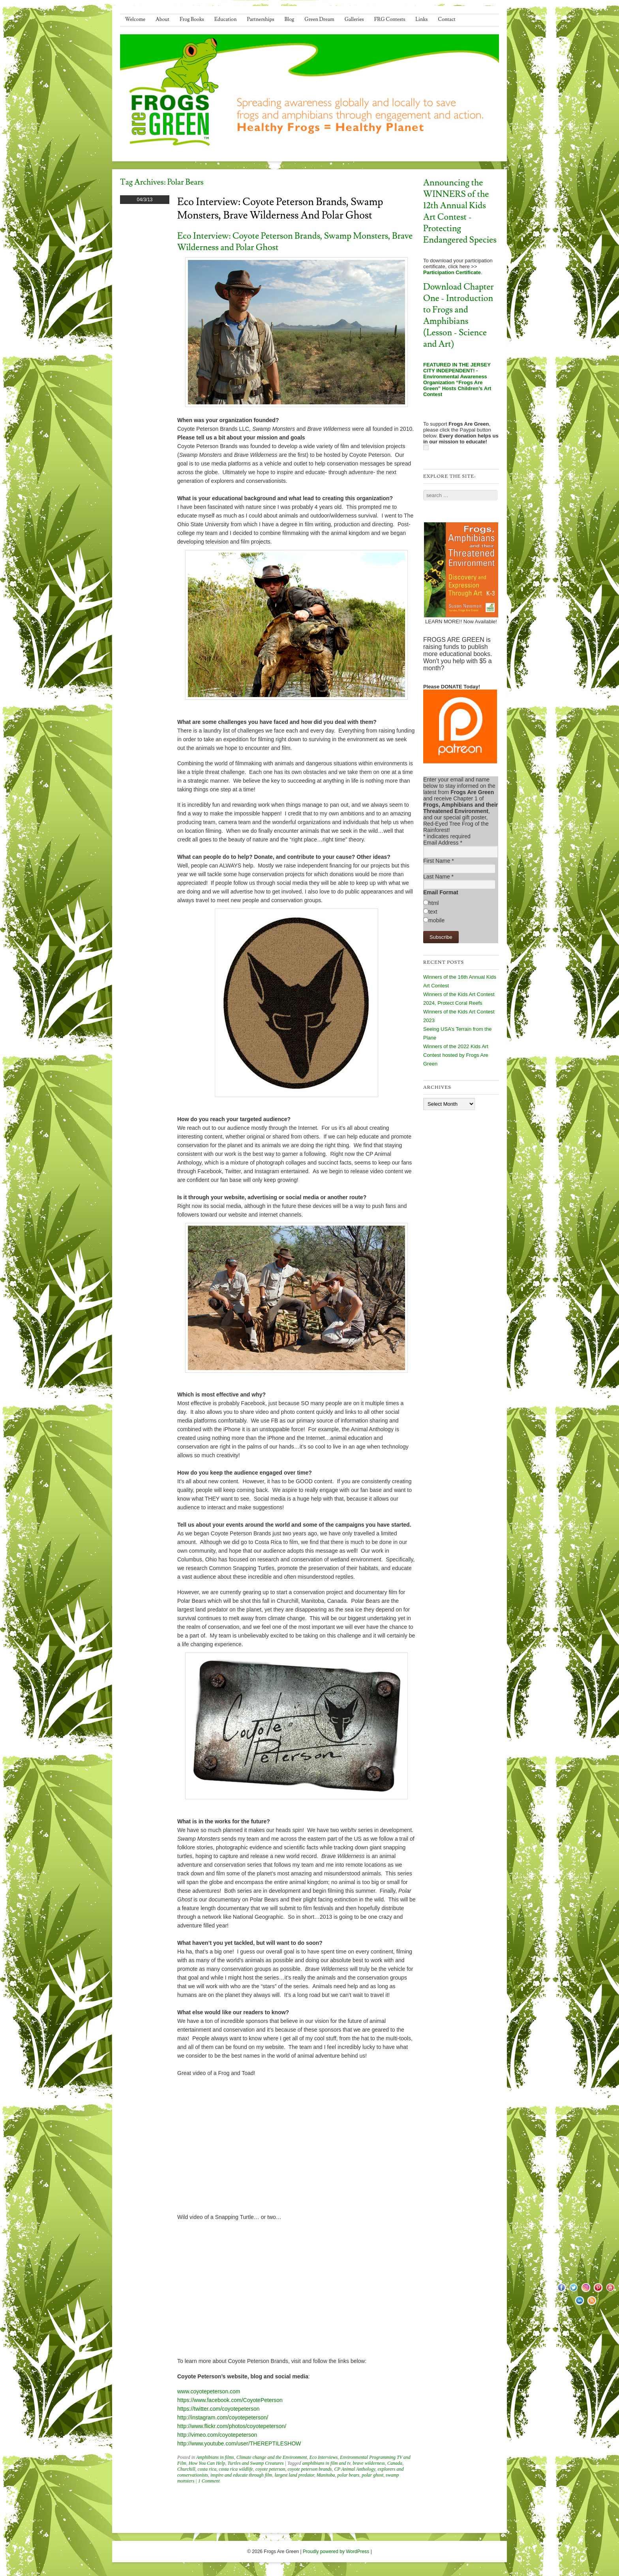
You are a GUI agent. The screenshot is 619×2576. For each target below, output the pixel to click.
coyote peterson (270, 2469)
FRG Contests (389, 19)
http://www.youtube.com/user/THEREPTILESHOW (239, 2443)
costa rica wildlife (236, 2469)
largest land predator (294, 2475)
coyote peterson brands (310, 2469)
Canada (394, 2463)
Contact (446, 19)
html (433, 903)
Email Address (442, 842)
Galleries (354, 19)
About (162, 19)
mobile (436, 920)
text (432, 912)
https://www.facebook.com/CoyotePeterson (230, 2400)
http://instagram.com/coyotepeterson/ (222, 2417)
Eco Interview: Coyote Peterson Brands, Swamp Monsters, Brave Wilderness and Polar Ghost (280, 208)
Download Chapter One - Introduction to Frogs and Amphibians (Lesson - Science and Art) (458, 315)
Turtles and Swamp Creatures (255, 2463)
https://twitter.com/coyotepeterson (218, 2409)
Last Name (438, 876)
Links (421, 19)
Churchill (186, 2469)
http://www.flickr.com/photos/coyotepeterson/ (231, 2426)
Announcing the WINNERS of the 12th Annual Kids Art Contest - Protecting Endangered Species (460, 211)
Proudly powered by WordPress (336, 2551)
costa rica (207, 2469)
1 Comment (209, 2481)
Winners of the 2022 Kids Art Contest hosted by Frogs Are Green (455, 1055)
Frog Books (192, 19)
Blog (289, 19)
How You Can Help (207, 2463)
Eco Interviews (324, 2457)
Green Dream (319, 19)
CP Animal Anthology (354, 2469)
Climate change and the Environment (271, 2457)
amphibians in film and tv (326, 2463)
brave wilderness (369, 2463)
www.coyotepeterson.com (208, 2391)
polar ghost (372, 2475)
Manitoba (326, 2475)
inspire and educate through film (241, 2475)
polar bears (349, 2475)
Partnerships (260, 19)
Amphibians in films (215, 2457)
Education (225, 19)
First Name (438, 861)
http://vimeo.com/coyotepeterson (217, 2435)
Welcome (135, 19)
